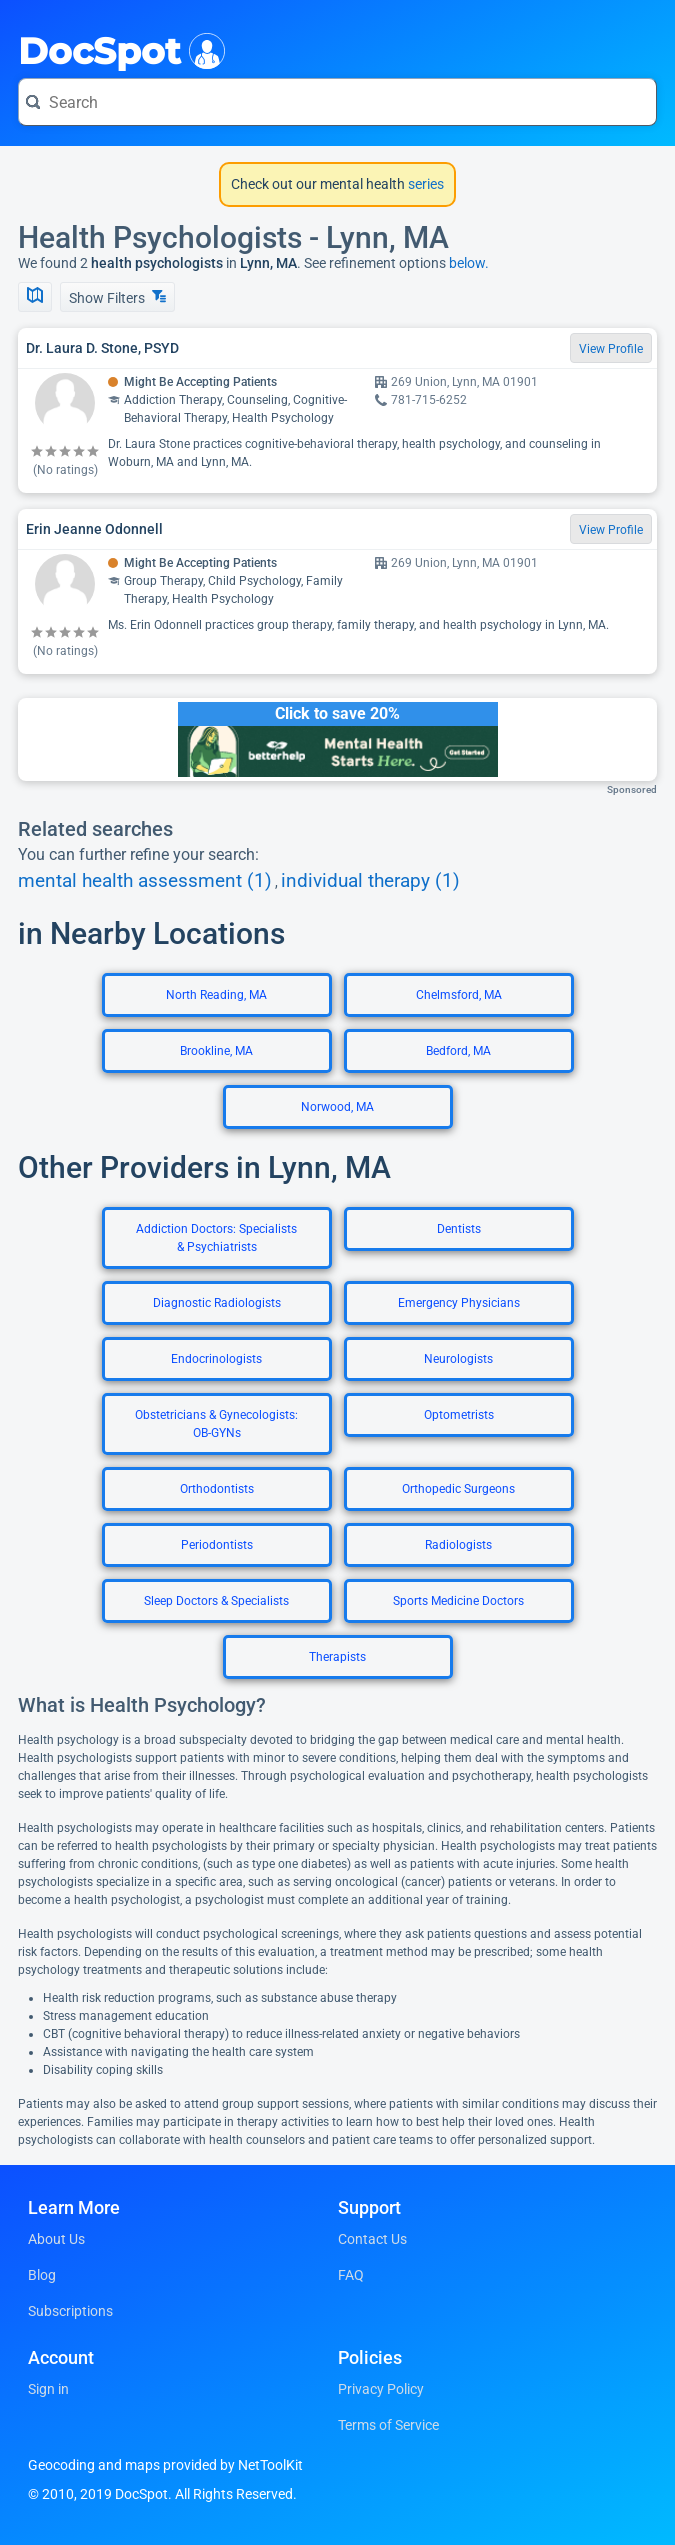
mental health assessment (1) (145, 881)
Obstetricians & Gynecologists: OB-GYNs (216, 1424)
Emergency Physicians (459, 1303)
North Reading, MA (216, 995)
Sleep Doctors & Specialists (216, 1601)
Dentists (459, 1229)
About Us (56, 2239)
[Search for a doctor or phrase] (337, 102)
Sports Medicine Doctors (458, 1601)
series (424, 184)
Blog (42, 2275)
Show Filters (117, 297)
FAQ (351, 2275)
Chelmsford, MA (459, 995)
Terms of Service (388, 2425)
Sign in (48, 2389)
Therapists (337, 1657)
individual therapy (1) (370, 881)
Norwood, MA (337, 1107)
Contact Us (372, 2239)
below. (469, 263)
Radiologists (458, 1545)
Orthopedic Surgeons (458, 1489)
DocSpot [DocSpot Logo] (117, 49)
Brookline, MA (216, 1051)
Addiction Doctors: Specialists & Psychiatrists (216, 1238)
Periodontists (217, 1545)
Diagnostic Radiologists (217, 1303)
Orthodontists (217, 1489)
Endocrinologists (216, 1359)
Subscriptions (70, 2311)
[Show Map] (35, 297)
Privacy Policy (381, 2389)
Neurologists (458, 1359)
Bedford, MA (458, 1051)
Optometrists (459, 1415)
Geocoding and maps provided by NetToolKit (165, 2465)
